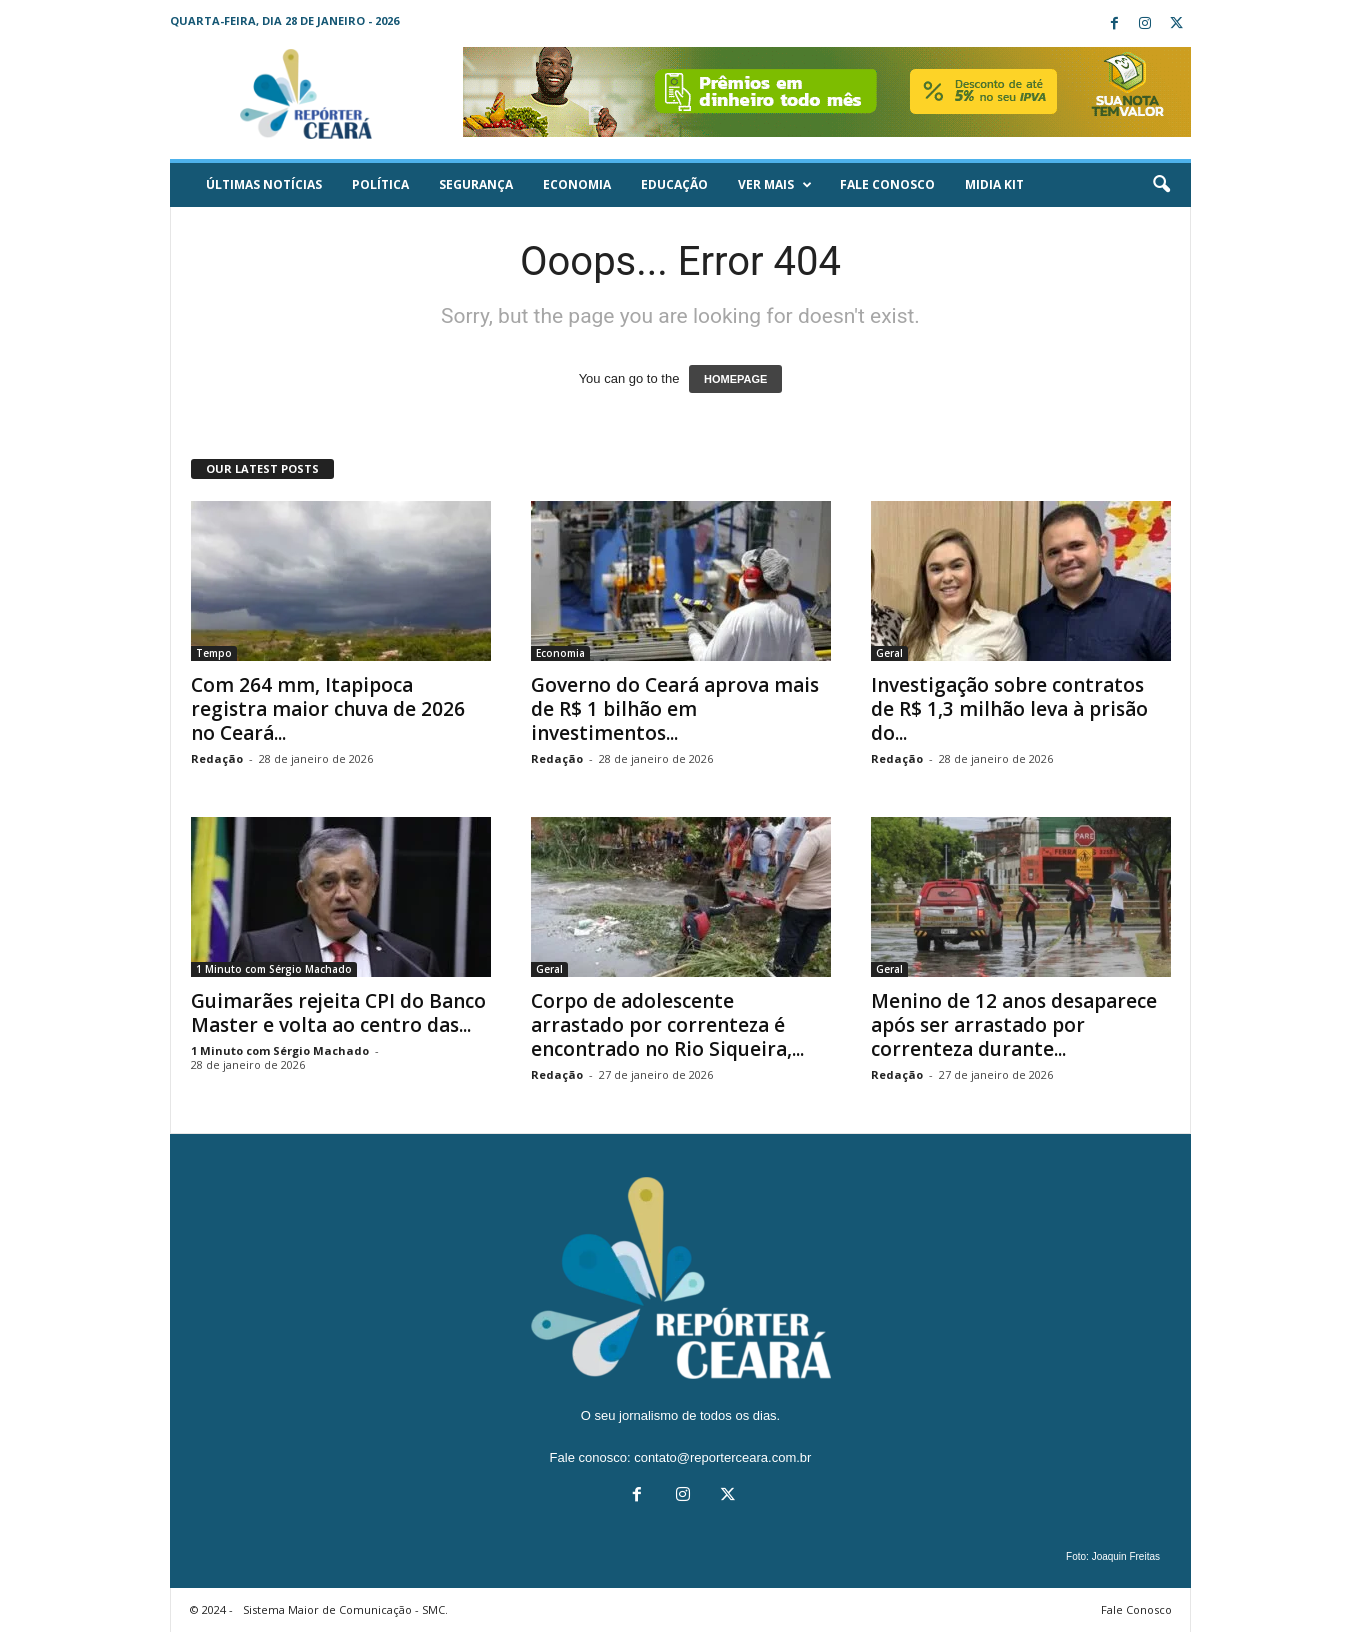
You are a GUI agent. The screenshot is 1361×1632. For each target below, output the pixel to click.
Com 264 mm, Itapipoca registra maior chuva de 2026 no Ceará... (328, 709)
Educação (674, 184)
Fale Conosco (887, 184)
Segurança (476, 184)
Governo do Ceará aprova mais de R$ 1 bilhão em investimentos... (675, 709)
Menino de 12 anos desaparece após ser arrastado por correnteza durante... (1014, 1025)
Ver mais (775, 185)
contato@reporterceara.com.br (722, 1457)
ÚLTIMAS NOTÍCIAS (264, 184)
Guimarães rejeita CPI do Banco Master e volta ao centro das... (338, 1013)
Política (380, 184)
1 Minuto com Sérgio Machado (274, 969)
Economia (577, 184)
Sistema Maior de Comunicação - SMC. (345, 1609)
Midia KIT (994, 184)
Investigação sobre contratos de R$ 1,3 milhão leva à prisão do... (1009, 709)
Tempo (214, 653)
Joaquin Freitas (1126, 1556)
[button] (1161, 185)
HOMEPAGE (735, 379)
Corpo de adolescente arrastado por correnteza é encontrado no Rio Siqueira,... (667, 1025)
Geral (889, 653)
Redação (217, 758)
